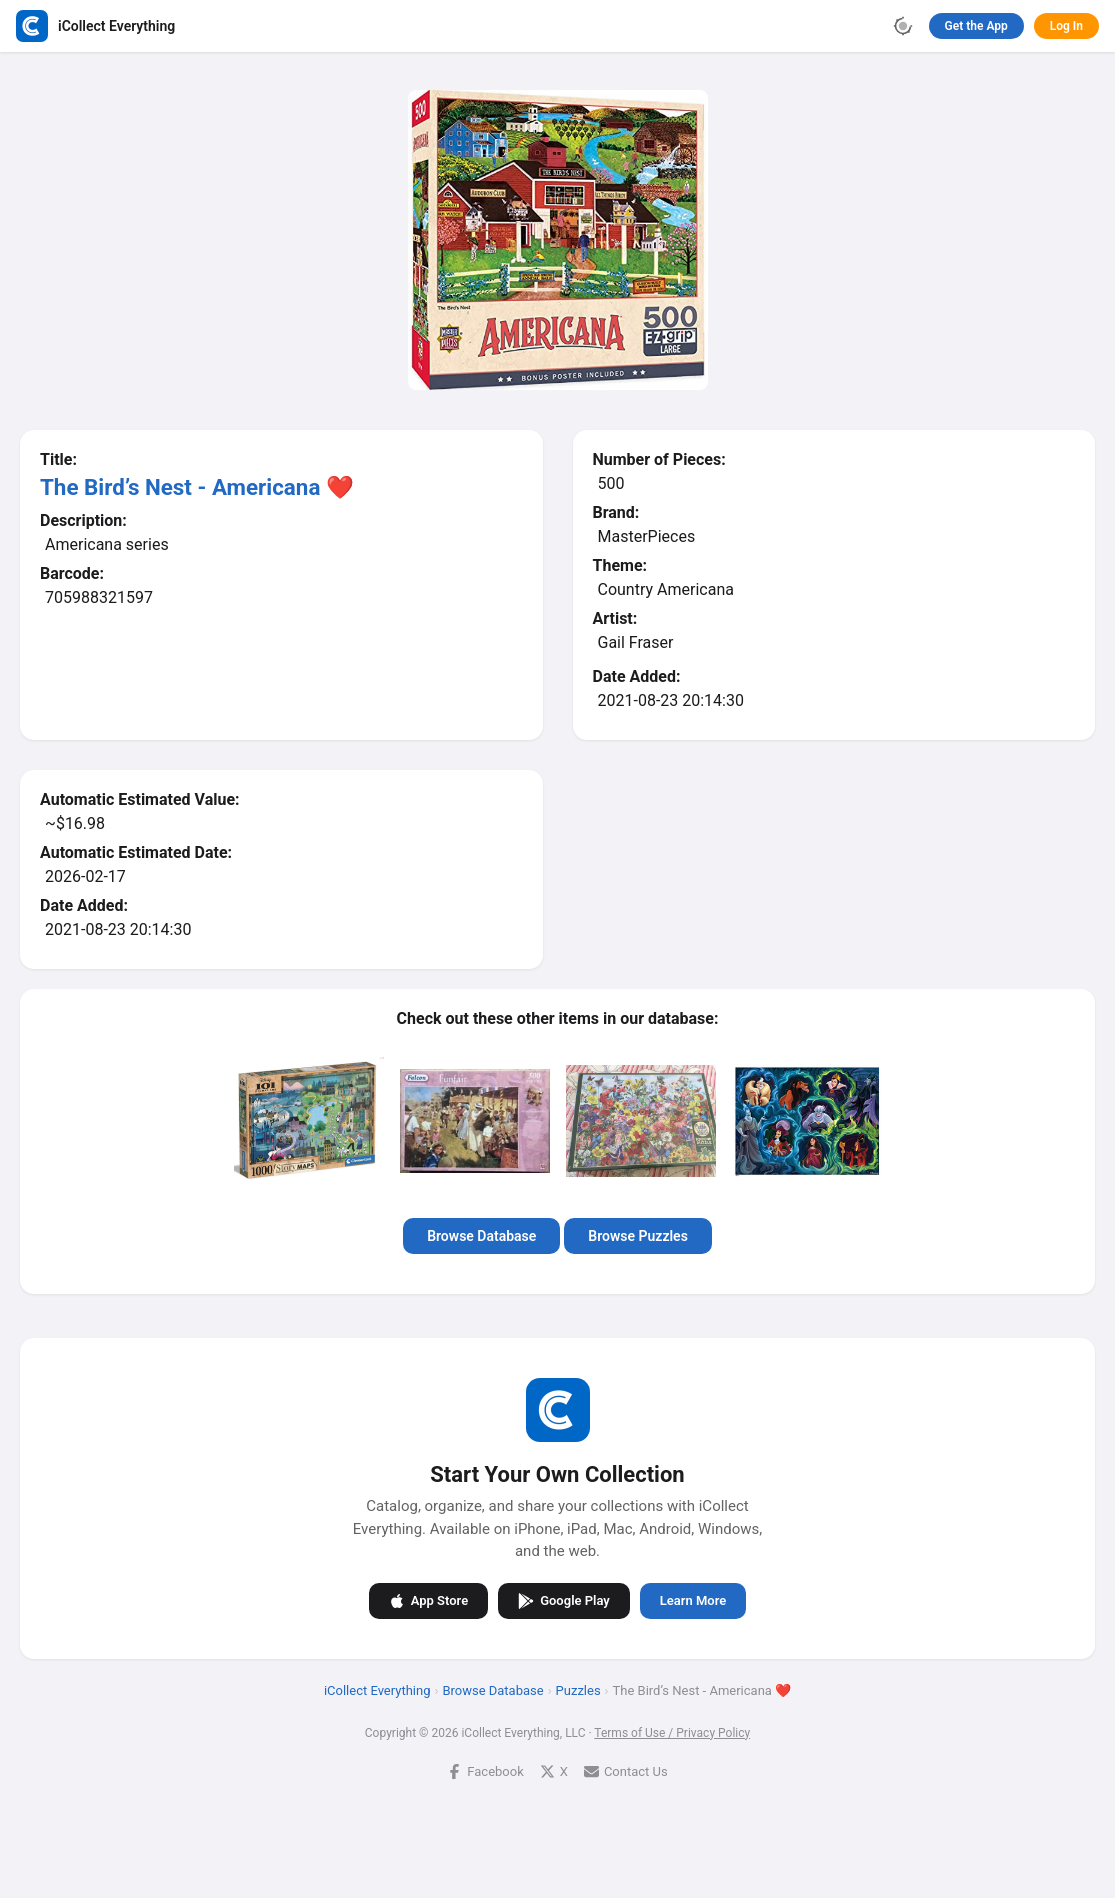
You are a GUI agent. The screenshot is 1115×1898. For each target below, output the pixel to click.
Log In (1066, 26)
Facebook (485, 1771)
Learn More (693, 1600)
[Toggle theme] (903, 26)
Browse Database (481, 1236)
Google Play (564, 1601)
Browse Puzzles (638, 1236)
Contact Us (626, 1771)
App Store (428, 1601)
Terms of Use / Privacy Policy (672, 1733)
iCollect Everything (377, 1690)
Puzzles (578, 1690)
